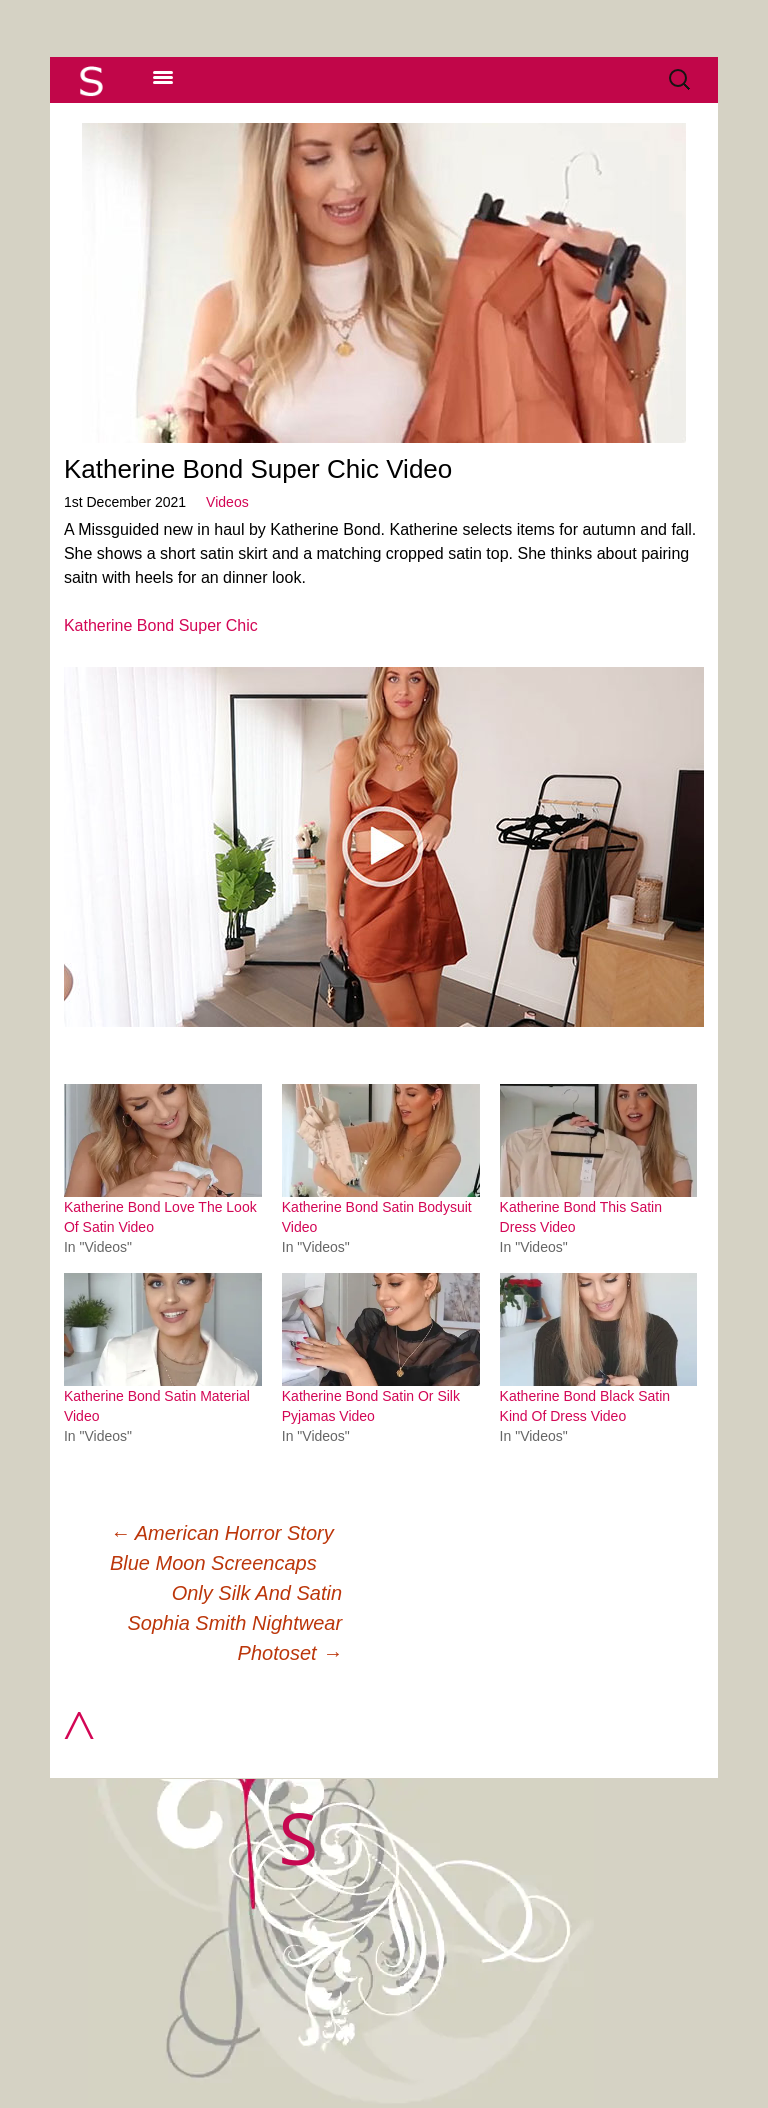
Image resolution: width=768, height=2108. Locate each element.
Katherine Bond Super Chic (161, 625)
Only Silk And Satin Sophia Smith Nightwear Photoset (235, 1623)
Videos (227, 502)
